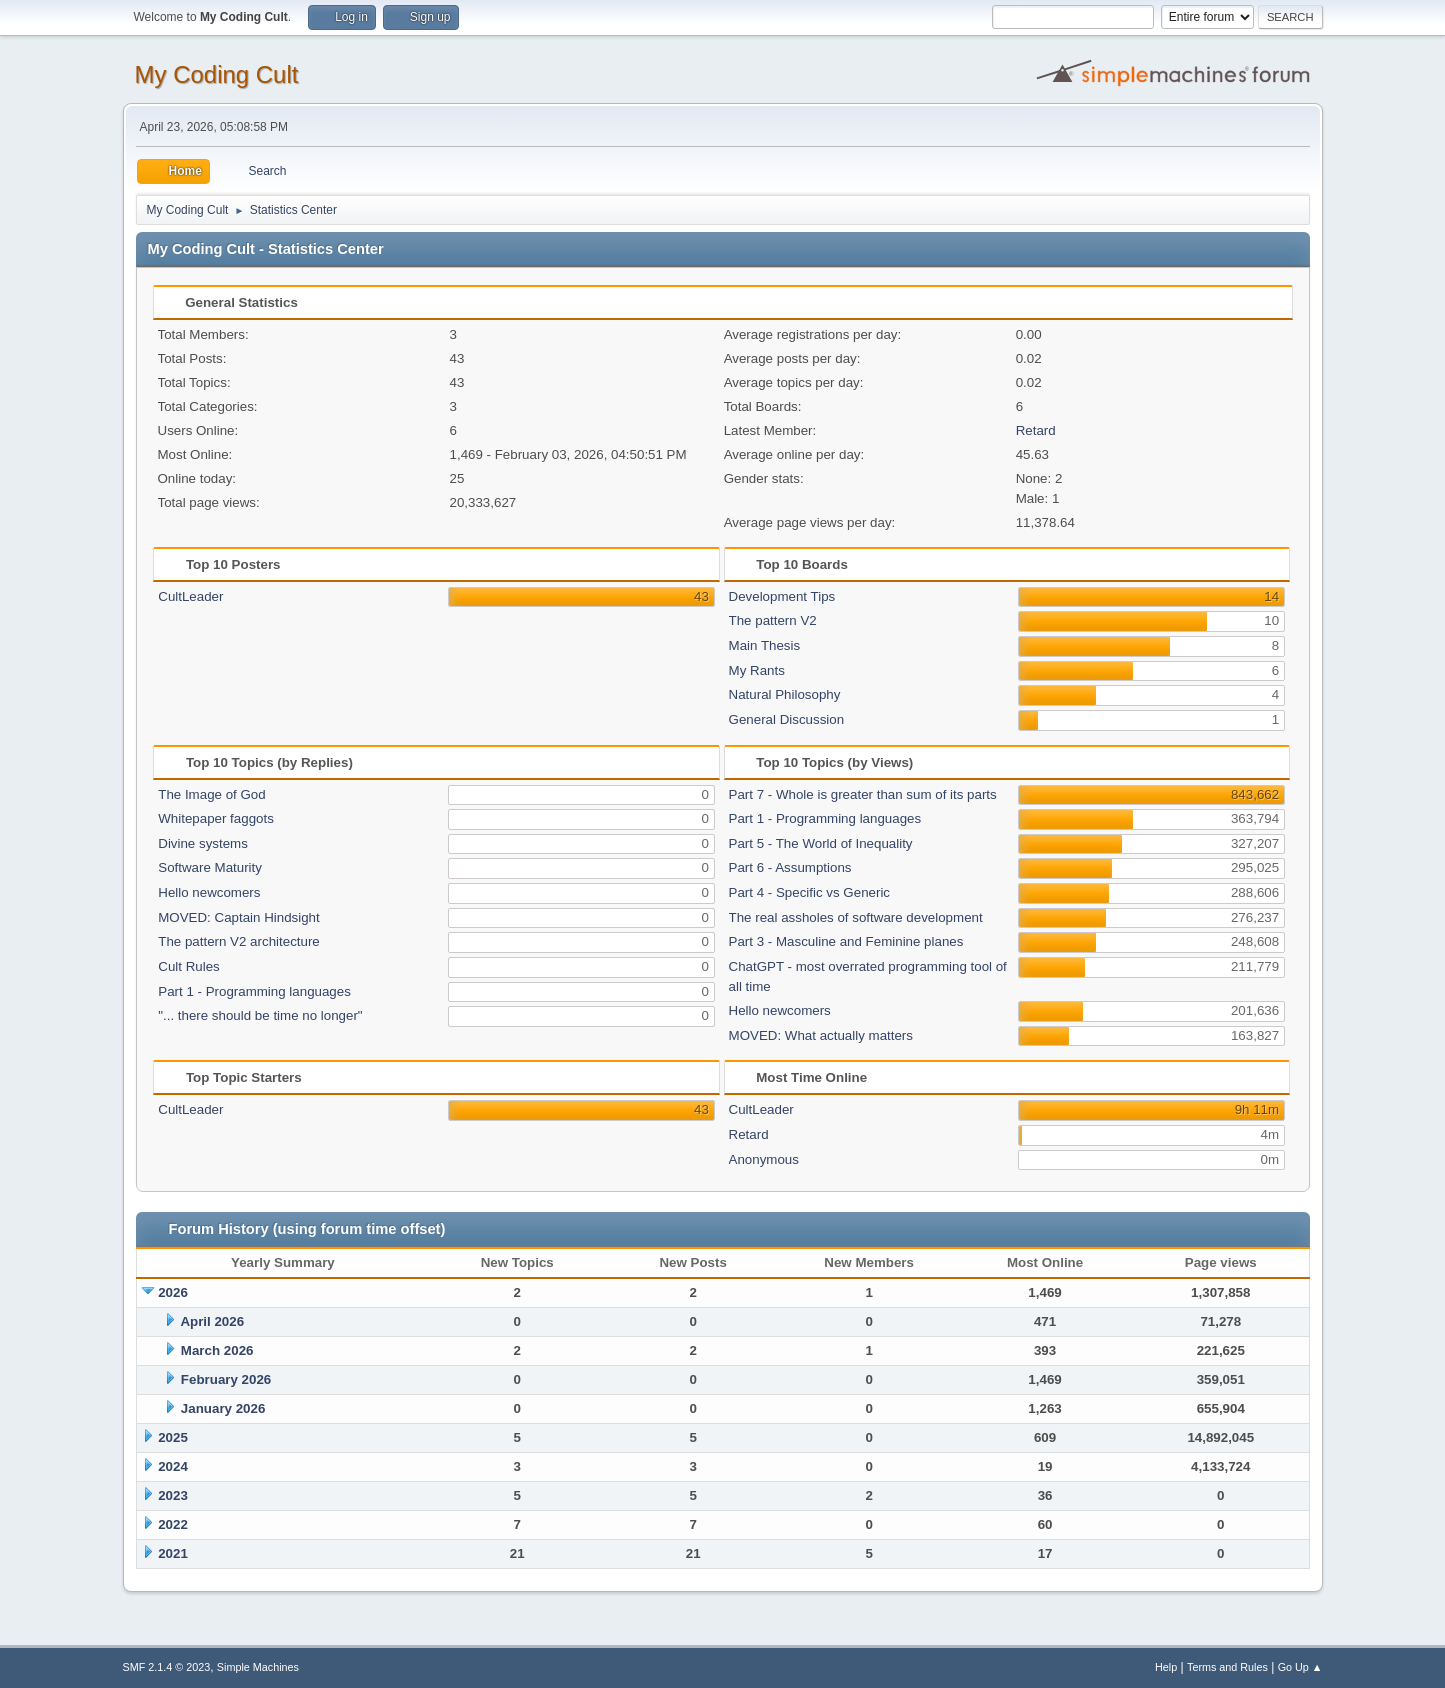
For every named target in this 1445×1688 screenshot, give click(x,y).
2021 (173, 1553)
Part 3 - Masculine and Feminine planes (846, 941)
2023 (173, 1495)
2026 (173, 1292)
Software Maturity (210, 867)
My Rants (757, 670)
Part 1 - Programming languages (254, 991)
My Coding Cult (217, 74)
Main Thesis (765, 645)
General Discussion (787, 719)
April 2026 (212, 1321)
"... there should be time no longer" (260, 1015)
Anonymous (764, 1159)
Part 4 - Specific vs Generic (809, 892)
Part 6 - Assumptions (790, 867)
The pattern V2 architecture (239, 941)
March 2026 (217, 1350)
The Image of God (211, 794)
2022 (173, 1524)
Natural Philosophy (785, 694)
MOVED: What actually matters (821, 1035)
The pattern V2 (773, 620)
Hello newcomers (209, 892)
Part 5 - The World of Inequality (821, 843)
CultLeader (190, 596)
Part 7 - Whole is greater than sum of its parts (863, 794)
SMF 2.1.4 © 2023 (167, 1667)
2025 (173, 1437)
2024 (173, 1466)
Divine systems (203, 843)
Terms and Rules (1227, 1667)
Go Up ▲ (1300, 1667)
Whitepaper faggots (216, 818)
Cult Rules (188, 966)
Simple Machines (258, 1667)
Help (1166, 1667)
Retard (1036, 430)
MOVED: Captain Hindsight (239, 917)
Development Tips (782, 596)
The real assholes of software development (856, 917)
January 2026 (223, 1408)
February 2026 (226, 1379)
